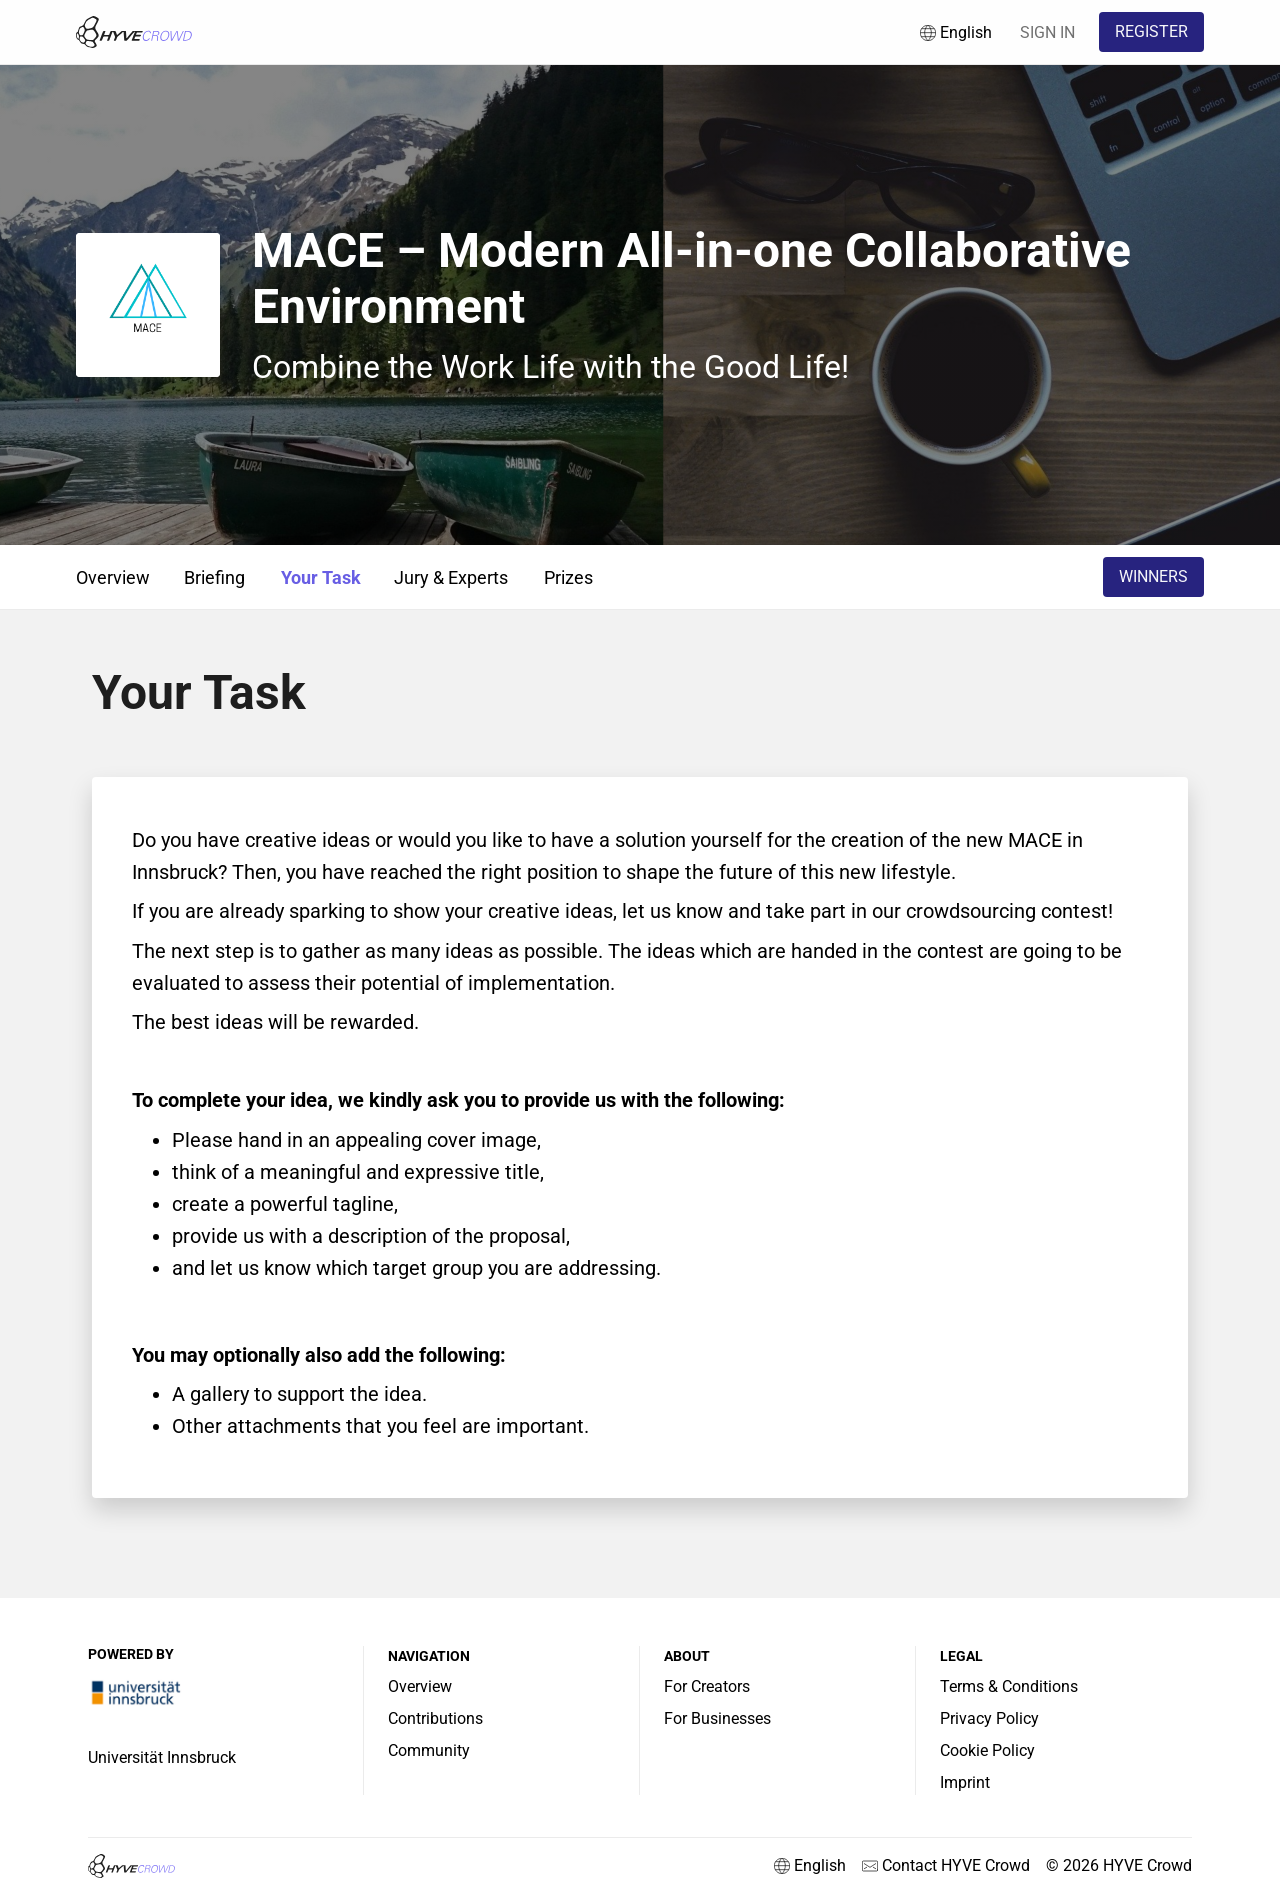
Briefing (214, 577)
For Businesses (717, 1718)
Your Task (321, 577)
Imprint (965, 1782)
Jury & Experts (451, 577)
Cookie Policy (987, 1750)
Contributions (435, 1718)
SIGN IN (1047, 32)
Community (429, 1750)
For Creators (707, 1686)
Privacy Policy (989, 1718)
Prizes (568, 577)
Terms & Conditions (1009, 1686)
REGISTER (1151, 31)
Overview (113, 577)
